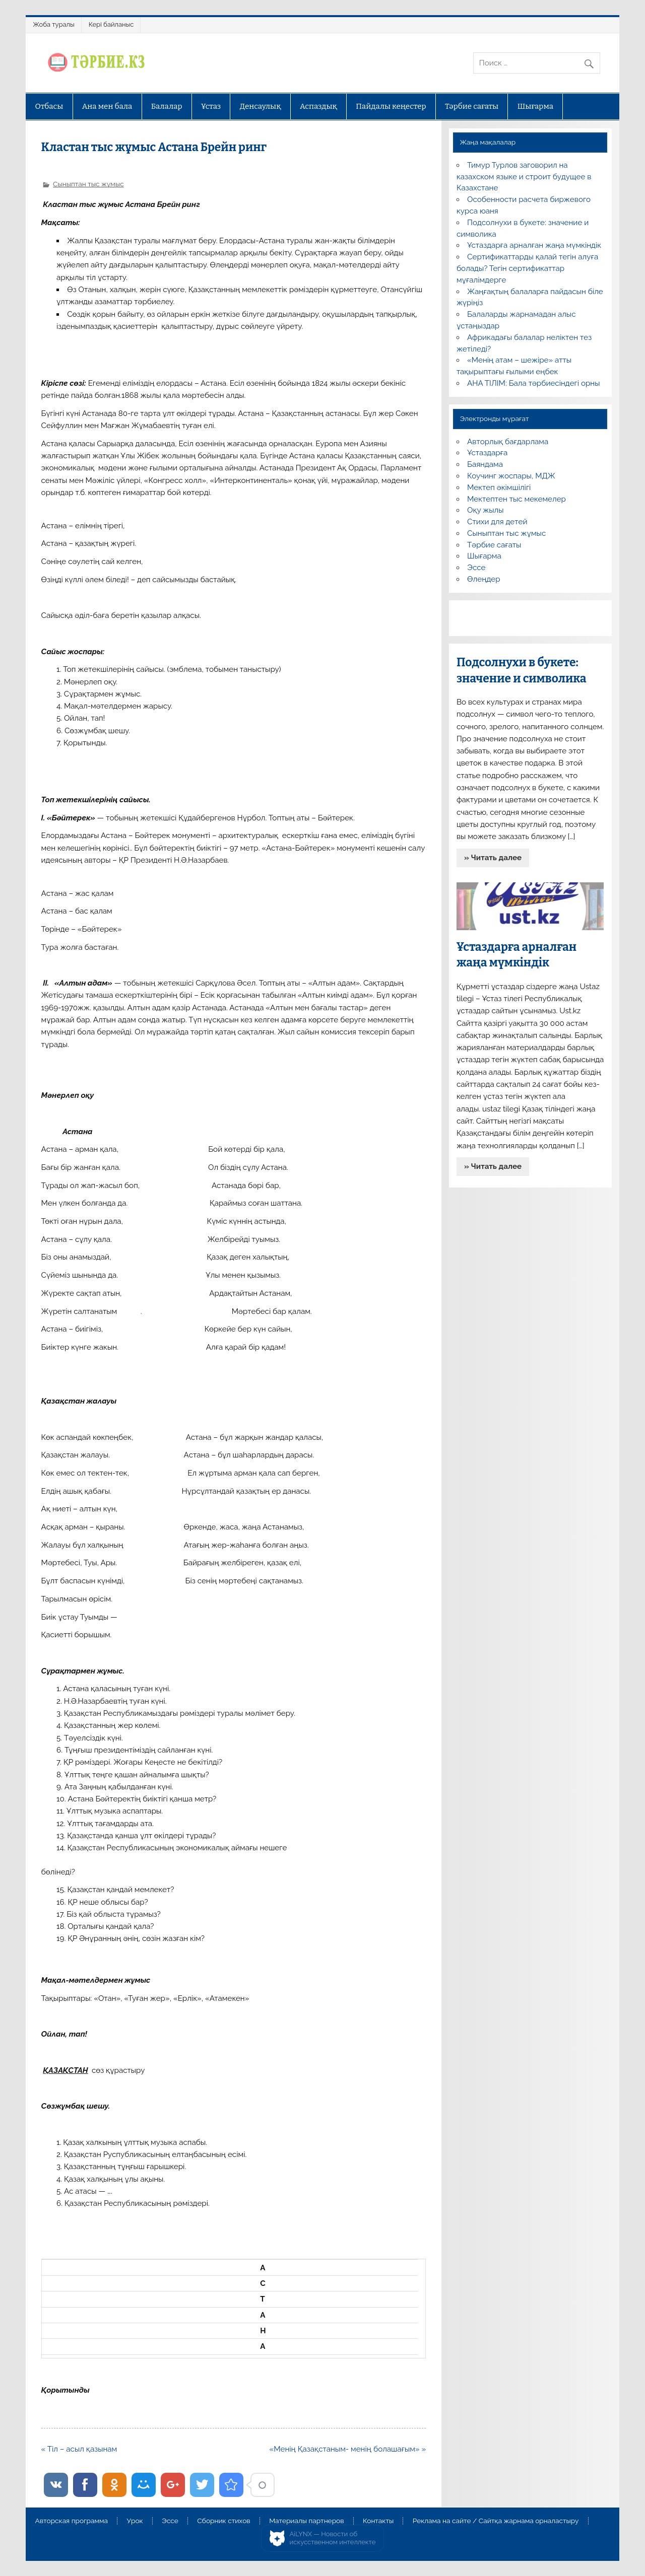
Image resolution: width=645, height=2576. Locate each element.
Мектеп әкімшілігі (499, 487)
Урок (135, 2521)
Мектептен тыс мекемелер (516, 499)
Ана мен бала (107, 106)
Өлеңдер (483, 579)
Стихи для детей (497, 521)
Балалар (166, 106)
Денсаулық (260, 106)
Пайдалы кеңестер (391, 106)
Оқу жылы (485, 510)
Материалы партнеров (306, 2521)
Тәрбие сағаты (471, 106)
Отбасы (49, 106)
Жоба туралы (53, 24)
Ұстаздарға (487, 452)
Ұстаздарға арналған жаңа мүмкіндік (534, 245)
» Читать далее (493, 857)
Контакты (378, 2521)
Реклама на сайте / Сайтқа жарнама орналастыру (496, 2521)
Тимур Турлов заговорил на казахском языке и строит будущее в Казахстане (524, 177)
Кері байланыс (111, 24)
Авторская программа (71, 2521)
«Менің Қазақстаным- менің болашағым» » (348, 2449)
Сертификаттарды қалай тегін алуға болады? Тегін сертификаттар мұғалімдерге (527, 268)
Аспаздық (318, 106)
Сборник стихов (223, 2521)
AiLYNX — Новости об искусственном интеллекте (333, 2538)
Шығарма (536, 106)
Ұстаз (211, 106)
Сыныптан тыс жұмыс (88, 184)
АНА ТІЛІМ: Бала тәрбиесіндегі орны (533, 383)
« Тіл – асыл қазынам (79, 2449)
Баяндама (485, 464)
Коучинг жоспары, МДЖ (511, 475)
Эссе (476, 567)
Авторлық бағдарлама (507, 441)
